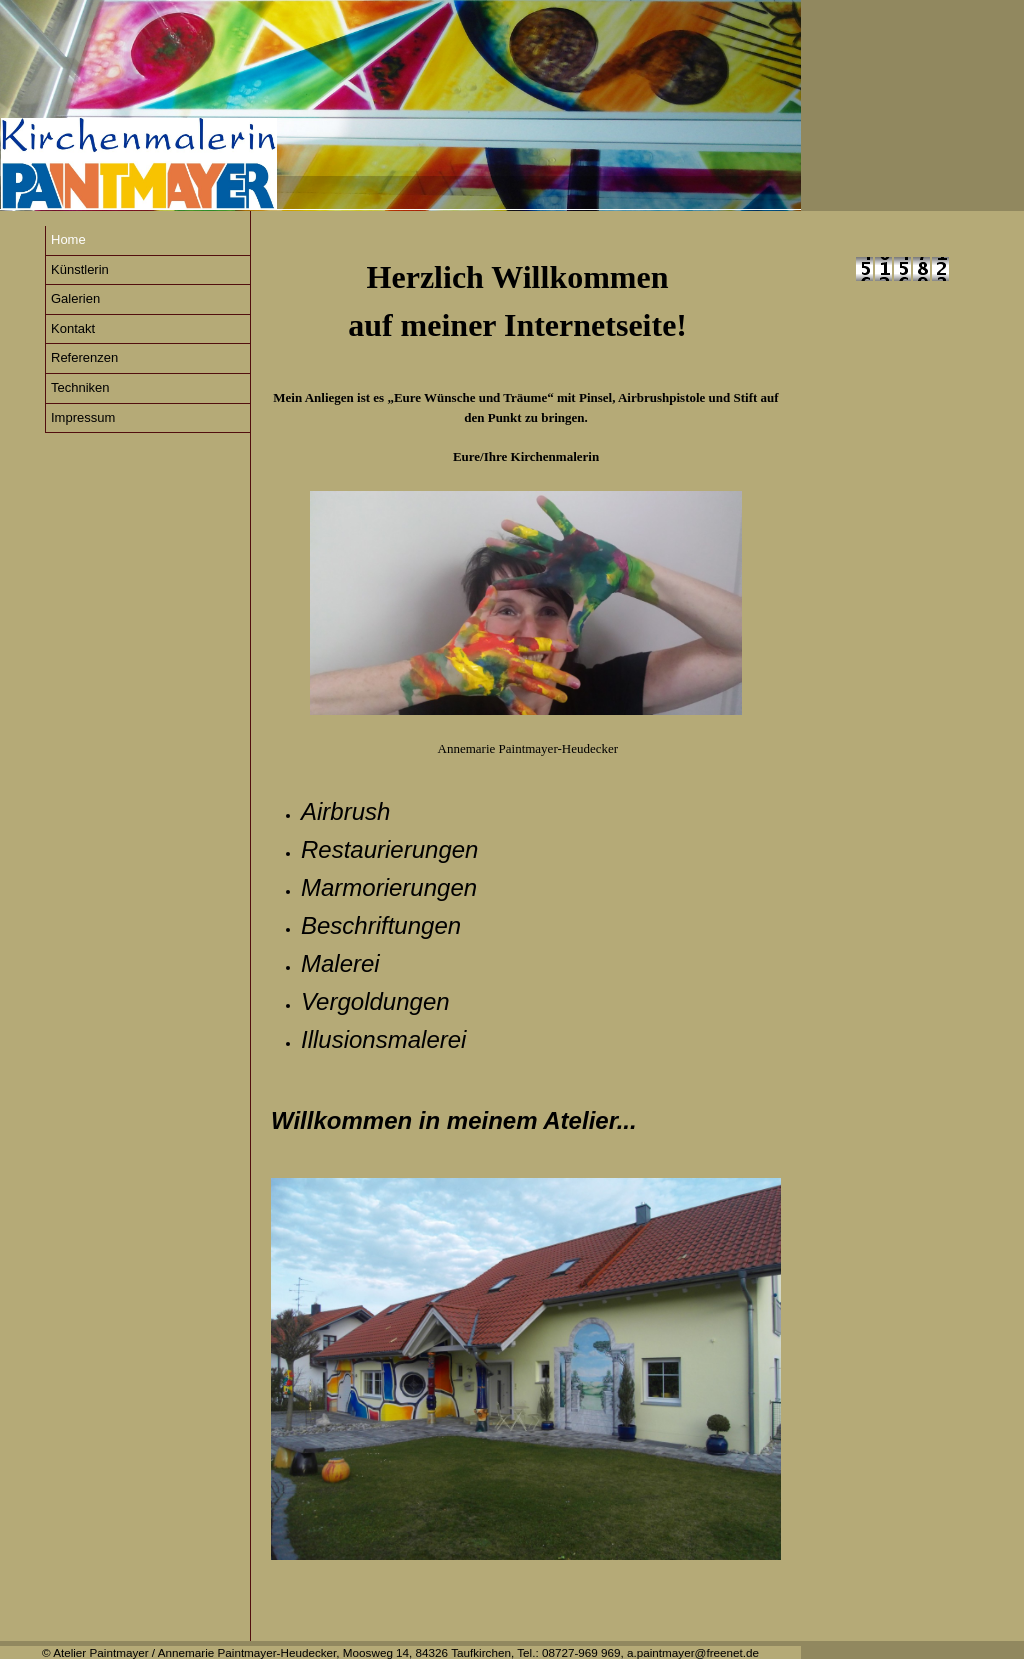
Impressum (83, 417)
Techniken (80, 387)
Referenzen (84, 357)
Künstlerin (80, 269)
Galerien (75, 298)
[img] (400, 105)
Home (68, 239)
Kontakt (73, 328)
